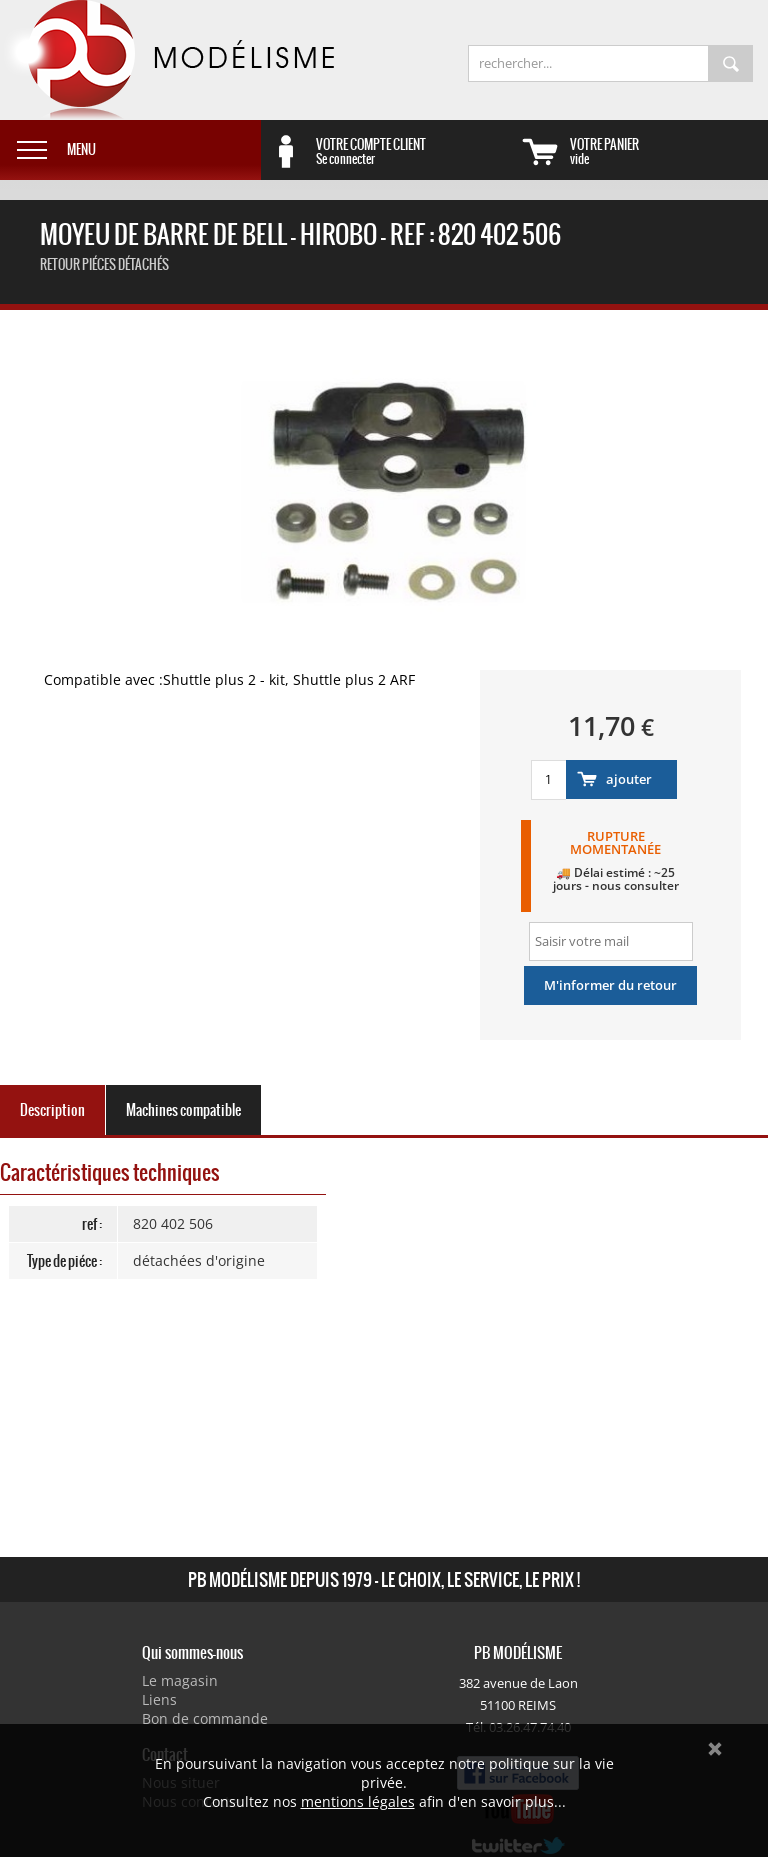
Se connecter (415, 151)
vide (669, 151)
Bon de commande (205, 1718)
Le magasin (180, 1680)
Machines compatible (183, 1110)
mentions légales (358, 1801)
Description (52, 1110)
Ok (715, 1749)
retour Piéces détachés (104, 264)
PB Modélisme (167, 60)
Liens (159, 1699)
